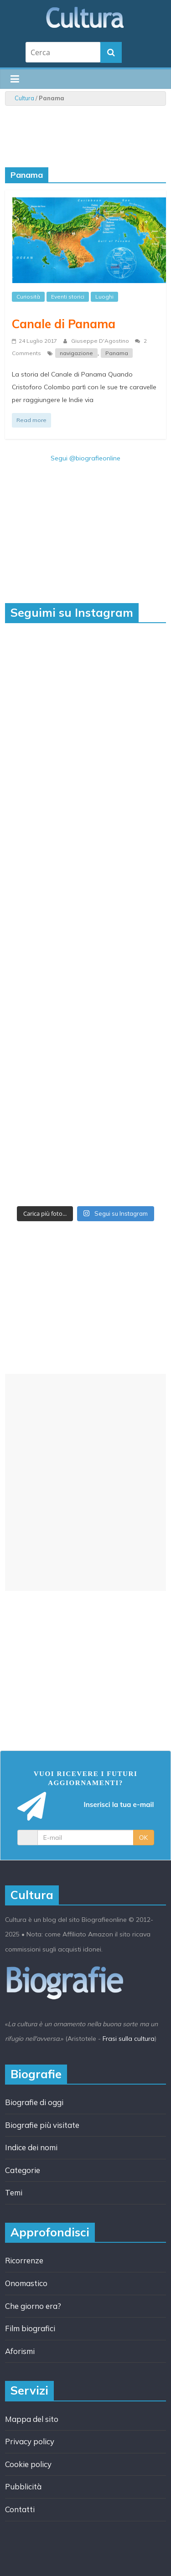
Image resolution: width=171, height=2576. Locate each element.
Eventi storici (67, 296)
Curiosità (28, 296)
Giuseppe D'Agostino (100, 340)
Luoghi (104, 296)
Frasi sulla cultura (129, 2038)
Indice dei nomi (31, 2147)
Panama (116, 353)
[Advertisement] (85, 1482)
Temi (13, 2192)
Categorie (22, 2170)
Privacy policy (29, 2441)
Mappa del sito (31, 2419)
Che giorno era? (33, 2306)
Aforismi (20, 2351)
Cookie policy (28, 2464)
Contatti (20, 2509)
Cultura (24, 98)
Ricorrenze (24, 2260)
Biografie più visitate (42, 2125)
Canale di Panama (63, 323)
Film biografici (30, 2328)
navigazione (76, 353)
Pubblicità (23, 2486)
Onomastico (26, 2283)
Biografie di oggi (34, 2102)
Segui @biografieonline (85, 458)
